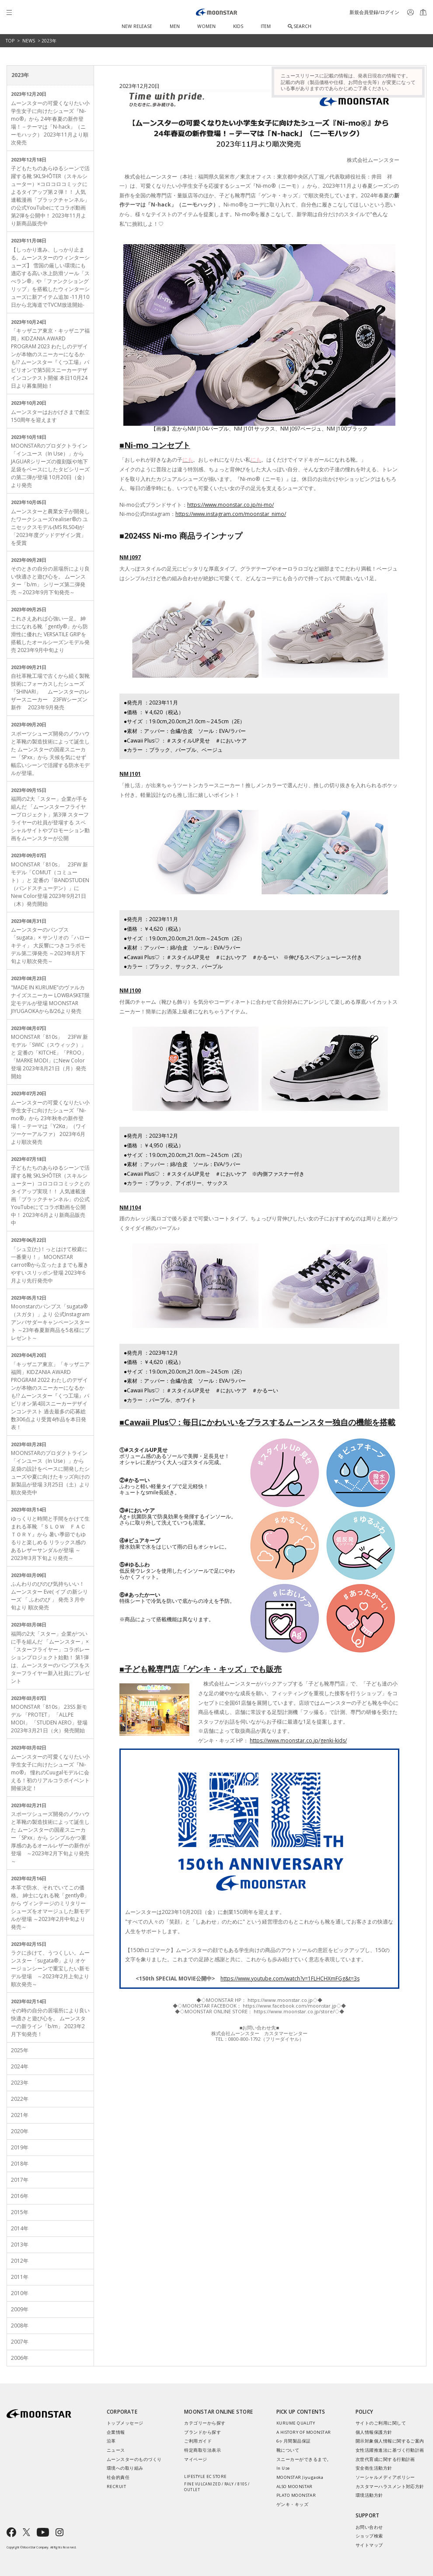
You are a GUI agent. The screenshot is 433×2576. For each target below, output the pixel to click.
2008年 (19, 2325)
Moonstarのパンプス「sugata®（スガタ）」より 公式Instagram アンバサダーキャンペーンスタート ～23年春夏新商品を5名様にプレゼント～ (50, 1317)
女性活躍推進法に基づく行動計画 (390, 2450)
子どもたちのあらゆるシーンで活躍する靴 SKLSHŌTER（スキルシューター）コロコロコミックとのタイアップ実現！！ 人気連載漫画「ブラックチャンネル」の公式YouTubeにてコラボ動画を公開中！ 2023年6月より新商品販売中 (50, 1190)
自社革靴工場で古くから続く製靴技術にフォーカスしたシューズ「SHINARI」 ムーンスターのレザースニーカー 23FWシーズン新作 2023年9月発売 (50, 686)
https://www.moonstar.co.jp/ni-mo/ (230, 504)
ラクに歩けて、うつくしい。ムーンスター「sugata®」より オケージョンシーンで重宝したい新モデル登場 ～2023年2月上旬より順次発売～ (50, 1963)
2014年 (19, 2228)
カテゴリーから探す (204, 2423)
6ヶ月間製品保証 (293, 2441)
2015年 (19, 2212)
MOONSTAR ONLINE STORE (218, 2411)
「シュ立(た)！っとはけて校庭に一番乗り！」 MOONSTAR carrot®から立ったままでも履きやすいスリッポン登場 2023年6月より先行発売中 (50, 1259)
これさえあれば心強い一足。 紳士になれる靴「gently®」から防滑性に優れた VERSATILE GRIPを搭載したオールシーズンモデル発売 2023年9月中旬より (50, 629)
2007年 (19, 2341)
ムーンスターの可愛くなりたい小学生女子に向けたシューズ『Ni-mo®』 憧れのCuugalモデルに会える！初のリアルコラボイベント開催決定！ (50, 1767)
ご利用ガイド (198, 2441)
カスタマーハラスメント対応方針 (390, 2486)
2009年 (19, 2309)
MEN (175, 26)
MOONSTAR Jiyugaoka (300, 2477)
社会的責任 (118, 2477)
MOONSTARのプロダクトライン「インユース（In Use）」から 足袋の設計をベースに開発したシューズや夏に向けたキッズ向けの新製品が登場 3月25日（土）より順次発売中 (50, 1468)
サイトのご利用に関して (381, 2423)
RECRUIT (116, 2486)
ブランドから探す (202, 2432)
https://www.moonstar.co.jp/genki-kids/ (298, 1740)
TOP (10, 41)
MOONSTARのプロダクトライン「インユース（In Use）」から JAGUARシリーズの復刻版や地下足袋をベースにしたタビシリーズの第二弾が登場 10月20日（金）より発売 (50, 460)
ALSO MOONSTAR (294, 2486)
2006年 (19, 2358)
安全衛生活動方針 (374, 2468)
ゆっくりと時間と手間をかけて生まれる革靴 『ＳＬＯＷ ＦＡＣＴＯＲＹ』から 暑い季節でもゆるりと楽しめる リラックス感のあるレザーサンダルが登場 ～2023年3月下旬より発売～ (50, 1533)
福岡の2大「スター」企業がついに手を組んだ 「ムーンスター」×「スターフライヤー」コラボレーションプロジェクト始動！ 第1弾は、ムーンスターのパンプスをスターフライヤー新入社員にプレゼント (50, 1652)
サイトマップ (369, 2545)
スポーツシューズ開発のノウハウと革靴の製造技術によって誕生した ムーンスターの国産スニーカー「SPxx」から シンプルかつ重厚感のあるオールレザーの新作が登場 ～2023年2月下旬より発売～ (50, 1833)
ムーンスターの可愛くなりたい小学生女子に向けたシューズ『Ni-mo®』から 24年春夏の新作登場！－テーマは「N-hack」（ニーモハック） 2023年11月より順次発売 (50, 117)
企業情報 (116, 2432)
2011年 (19, 2277)
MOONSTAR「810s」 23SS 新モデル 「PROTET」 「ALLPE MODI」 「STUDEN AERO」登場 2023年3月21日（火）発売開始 (50, 1714)
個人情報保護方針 (374, 2432)
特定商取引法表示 (202, 2450)
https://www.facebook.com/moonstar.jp (289, 2005)
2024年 (19, 2066)
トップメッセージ (125, 2423)
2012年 (19, 2260)
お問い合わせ (369, 2527)
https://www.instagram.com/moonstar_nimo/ (230, 514)
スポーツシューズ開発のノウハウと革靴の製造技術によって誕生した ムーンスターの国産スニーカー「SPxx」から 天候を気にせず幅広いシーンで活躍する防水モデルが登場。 (50, 748)
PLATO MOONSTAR (296, 2495)
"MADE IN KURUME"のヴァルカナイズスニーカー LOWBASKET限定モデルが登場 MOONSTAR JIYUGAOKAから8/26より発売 (50, 994)
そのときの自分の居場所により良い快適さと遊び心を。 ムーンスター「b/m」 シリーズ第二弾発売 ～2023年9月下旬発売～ (50, 575)
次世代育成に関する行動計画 (385, 2459)
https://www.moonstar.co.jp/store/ (294, 2011)
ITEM (266, 26)
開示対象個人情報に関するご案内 (390, 2441)
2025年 (19, 2050)
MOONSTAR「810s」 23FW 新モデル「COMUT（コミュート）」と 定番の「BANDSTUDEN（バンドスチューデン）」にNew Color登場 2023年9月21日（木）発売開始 (50, 879)
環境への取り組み (125, 2468)
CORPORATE (122, 2411)
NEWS (28, 41)
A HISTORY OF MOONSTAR (303, 2432)
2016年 (19, 2196)
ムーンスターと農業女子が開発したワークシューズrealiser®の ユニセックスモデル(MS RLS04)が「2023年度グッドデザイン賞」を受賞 (50, 522)
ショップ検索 (369, 2536)
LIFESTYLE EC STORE (220, 2483)
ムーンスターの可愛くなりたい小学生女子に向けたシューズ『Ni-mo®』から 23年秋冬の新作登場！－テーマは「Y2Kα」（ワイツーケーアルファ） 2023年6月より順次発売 (50, 1117)
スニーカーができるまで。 (304, 2459)
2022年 (19, 2099)
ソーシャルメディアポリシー (385, 2477)
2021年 (19, 2115)
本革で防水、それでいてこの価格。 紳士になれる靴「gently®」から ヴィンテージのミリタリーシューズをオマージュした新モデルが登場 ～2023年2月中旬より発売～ (50, 1902)
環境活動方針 (369, 2495)
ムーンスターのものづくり (134, 2459)
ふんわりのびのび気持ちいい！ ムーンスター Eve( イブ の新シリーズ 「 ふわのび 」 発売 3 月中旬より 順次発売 (50, 1591)
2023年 (19, 2082)
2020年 (19, 2131)
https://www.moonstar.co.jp (279, 2000)
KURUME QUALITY (295, 2423)
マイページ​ (195, 2459)
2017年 (19, 2179)
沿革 (111, 2441)
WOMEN (206, 26)
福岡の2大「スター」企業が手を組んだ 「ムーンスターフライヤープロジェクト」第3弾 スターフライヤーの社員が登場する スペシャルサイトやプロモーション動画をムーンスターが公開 (50, 813)
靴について (287, 2450)
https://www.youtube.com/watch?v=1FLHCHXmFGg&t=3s (290, 1978)
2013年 (19, 2244)
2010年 (19, 2293)
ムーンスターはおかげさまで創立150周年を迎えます (50, 411)
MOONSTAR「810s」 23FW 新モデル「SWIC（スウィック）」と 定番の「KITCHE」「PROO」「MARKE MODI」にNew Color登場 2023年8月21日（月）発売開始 (50, 1051)
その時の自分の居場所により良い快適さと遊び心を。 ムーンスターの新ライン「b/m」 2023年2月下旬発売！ (50, 2017)
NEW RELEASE (137, 26)
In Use (283, 2468)
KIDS (238, 26)
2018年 (19, 2163)
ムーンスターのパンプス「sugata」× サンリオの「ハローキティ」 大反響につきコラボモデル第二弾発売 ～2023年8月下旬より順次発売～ (50, 940)
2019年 (19, 2147)
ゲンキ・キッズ (292, 2504)
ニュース (116, 2450)
